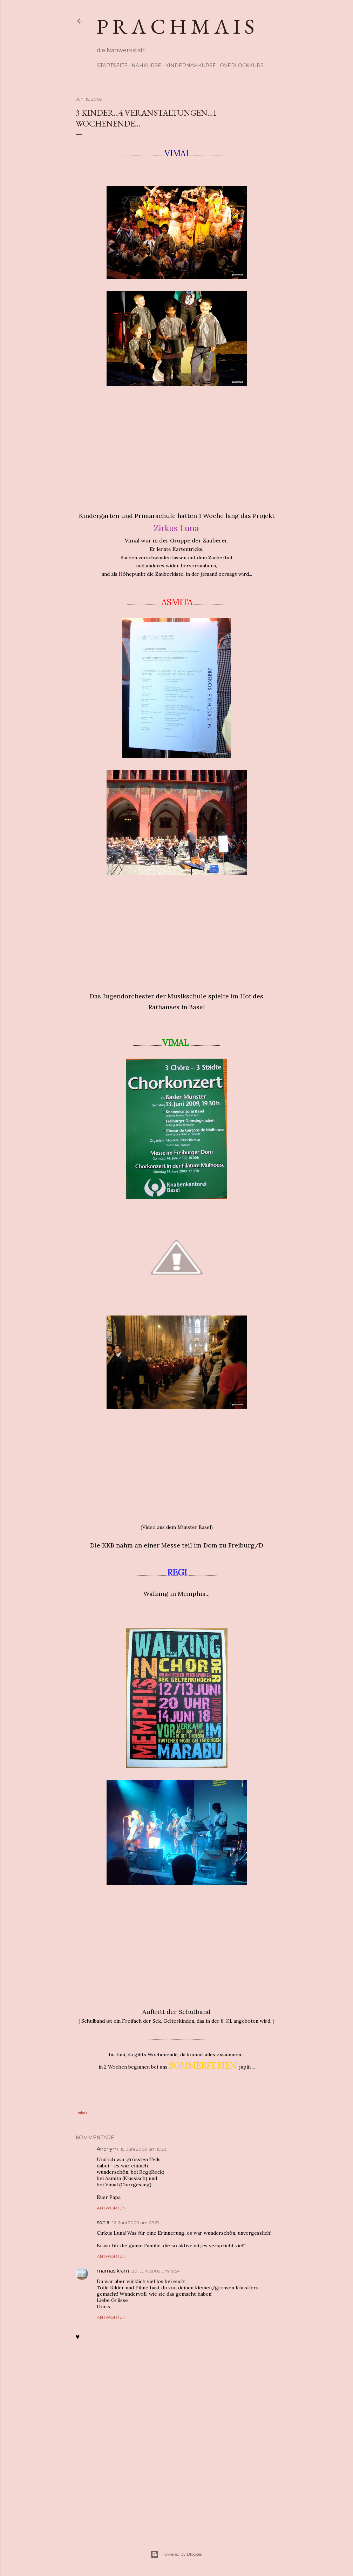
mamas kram (113, 2271)
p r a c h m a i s (175, 26)
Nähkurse (146, 65)
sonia (103, 2222)
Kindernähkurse (190, 65)
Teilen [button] (81, 2112)
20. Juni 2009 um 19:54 (156, 2271)
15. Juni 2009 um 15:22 (143, 2149)
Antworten (111, 2208)
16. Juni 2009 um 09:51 (135, 2222)
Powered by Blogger (176, 2554)
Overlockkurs (242, 65)
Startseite (112, 65)
